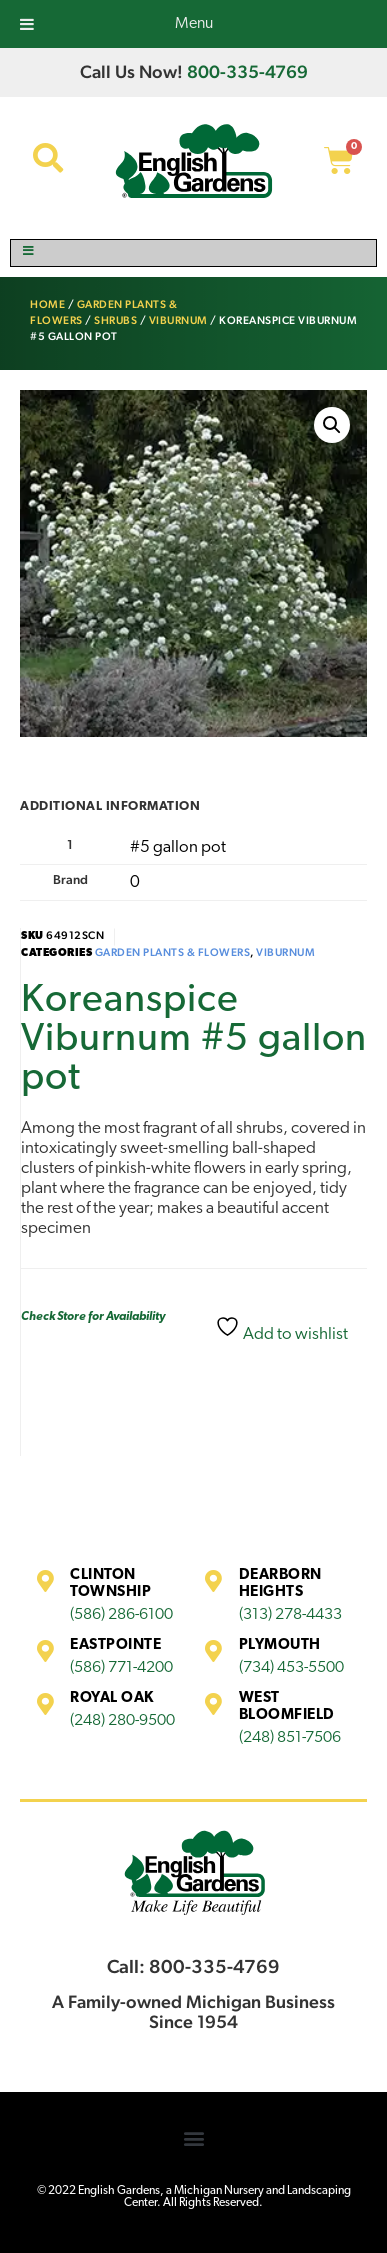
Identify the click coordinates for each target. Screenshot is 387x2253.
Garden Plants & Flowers (173, 952)
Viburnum (178, 320)
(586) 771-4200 (121, 1668)
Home (47, 304)
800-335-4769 (247, 71)
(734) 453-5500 (291, 1668)
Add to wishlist (281, 1328)
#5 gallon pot (178, 847)
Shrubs (115, 320)
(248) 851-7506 (290, 1738)
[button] (332, 425)
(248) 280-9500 (122, 1721)
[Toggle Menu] (193, 253)
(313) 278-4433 (290, 1615)
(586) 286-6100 (121, 1615)
